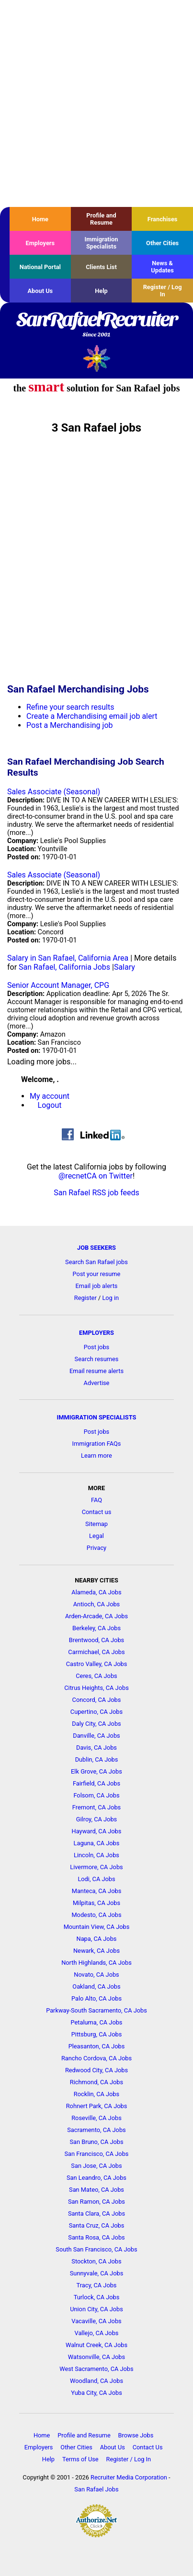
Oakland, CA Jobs (96, 1986)
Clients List (101, 267)
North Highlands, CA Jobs (96, 1962)
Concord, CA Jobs (96, 1699)
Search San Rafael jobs (96, 1262)
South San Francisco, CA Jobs (96, 2249)
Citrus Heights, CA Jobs (96, 1687)
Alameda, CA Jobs (96, 1592)
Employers (40, 243)
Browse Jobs (136, 2435)
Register (85, 1297)
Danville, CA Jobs (96, 1735)
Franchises (163, 219)
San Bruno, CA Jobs (96, 2141)
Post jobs (96, 1347)
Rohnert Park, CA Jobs (96, 2106)
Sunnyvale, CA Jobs (97, 2273)
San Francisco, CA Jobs (97, 2153)
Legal (96, 1535)
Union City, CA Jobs (96, 2309)
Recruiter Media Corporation (129, 2477)
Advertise (97, 1382)
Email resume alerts (96, 1371)
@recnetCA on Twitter (95, 1175)
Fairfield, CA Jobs (96, 1783)
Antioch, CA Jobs (96, 1604)
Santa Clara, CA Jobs (96, 2213)
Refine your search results (70, 707)
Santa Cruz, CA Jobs (97, 2225)
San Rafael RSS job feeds (96, 1192)
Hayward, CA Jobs (97, 1831)
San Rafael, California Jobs (64, 967)
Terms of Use (80, 2459)
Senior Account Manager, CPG (58, 985)
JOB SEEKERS (96, 1247)
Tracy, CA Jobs (96, 2285)
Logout (50, 1105)
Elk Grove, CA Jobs (96, 1771)
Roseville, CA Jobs (96, 2117)
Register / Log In (162, 290)
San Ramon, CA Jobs (96, 2201)
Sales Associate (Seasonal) (53, 791)
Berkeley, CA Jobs (96, 1628)
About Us (40, 290)
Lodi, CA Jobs (96, 1879)
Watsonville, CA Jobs (96, 2356)
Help (101, 290)
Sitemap (96, 1523)
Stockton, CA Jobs (96, 2261)
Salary (124, 967)
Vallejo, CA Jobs (97, 2333)
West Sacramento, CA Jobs (96, 2368)
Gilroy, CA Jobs (96, 1819)
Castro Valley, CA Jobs (96, 1663)
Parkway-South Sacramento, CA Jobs (96, 2010)
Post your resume (97, 1273)
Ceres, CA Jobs (96, 1675)
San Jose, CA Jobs (96, 2165)
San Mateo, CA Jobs (96, 2189)
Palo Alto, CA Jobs (96, 1998)
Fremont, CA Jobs (96, 1807)
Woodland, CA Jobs (96, 2380)
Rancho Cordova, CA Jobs (96, 2058)
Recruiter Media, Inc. (96, 358)
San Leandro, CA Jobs (96, 2177)
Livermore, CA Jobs (96, 1867)
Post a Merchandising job (69, 725)
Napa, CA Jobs (97, 1938)
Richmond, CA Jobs (96, 2082)
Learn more (96, 1455)
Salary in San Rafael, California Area (67, 958)
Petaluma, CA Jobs (97, 2022)
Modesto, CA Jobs (96, 1914)
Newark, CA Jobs (96, 1950)
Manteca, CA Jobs (97, 1890)
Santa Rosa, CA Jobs (96, 2237)
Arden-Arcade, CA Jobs (96, 1616)
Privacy (96, 1547)
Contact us (97, 1511)
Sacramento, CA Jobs (96, 2129)
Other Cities (162, 243)
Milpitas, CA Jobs (96, 1902)
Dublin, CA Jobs (96, 1759)
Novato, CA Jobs (96, 1974)
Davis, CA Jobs (96, 1747)
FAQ (96, 1500)
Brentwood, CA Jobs (96, 1640)
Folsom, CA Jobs (96, 1795)
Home (40, 219)
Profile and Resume (101, 219)
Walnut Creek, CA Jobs (96, 2345)
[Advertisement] (96, 103)
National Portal (40, 267)
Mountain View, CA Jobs (97, 1926)
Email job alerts (97, 1285)
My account (49, 1096)
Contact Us (148, 2447)
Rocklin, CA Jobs (96, 2094)
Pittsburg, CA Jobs (96, 2034)
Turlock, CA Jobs (97, 2297)
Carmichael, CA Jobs (96, 1652)
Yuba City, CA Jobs (96, 2392)
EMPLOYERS (96, 1332)
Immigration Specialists (101, 243)
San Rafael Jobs (96, 2489)
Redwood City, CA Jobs (96, 2070)
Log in (110, 1297)
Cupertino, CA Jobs (96, 1711)
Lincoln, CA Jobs (96, 1855)
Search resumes (97, 1359)
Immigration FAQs (96, 1443)
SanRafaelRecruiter (96, 325)
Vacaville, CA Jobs (96, 2321)
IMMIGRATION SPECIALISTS (96, 1417)
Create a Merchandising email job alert (92, 716)
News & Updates (162, 267)
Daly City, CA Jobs (96, 1723)
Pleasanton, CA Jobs (96, 2046)
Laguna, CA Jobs (97, 1843)
